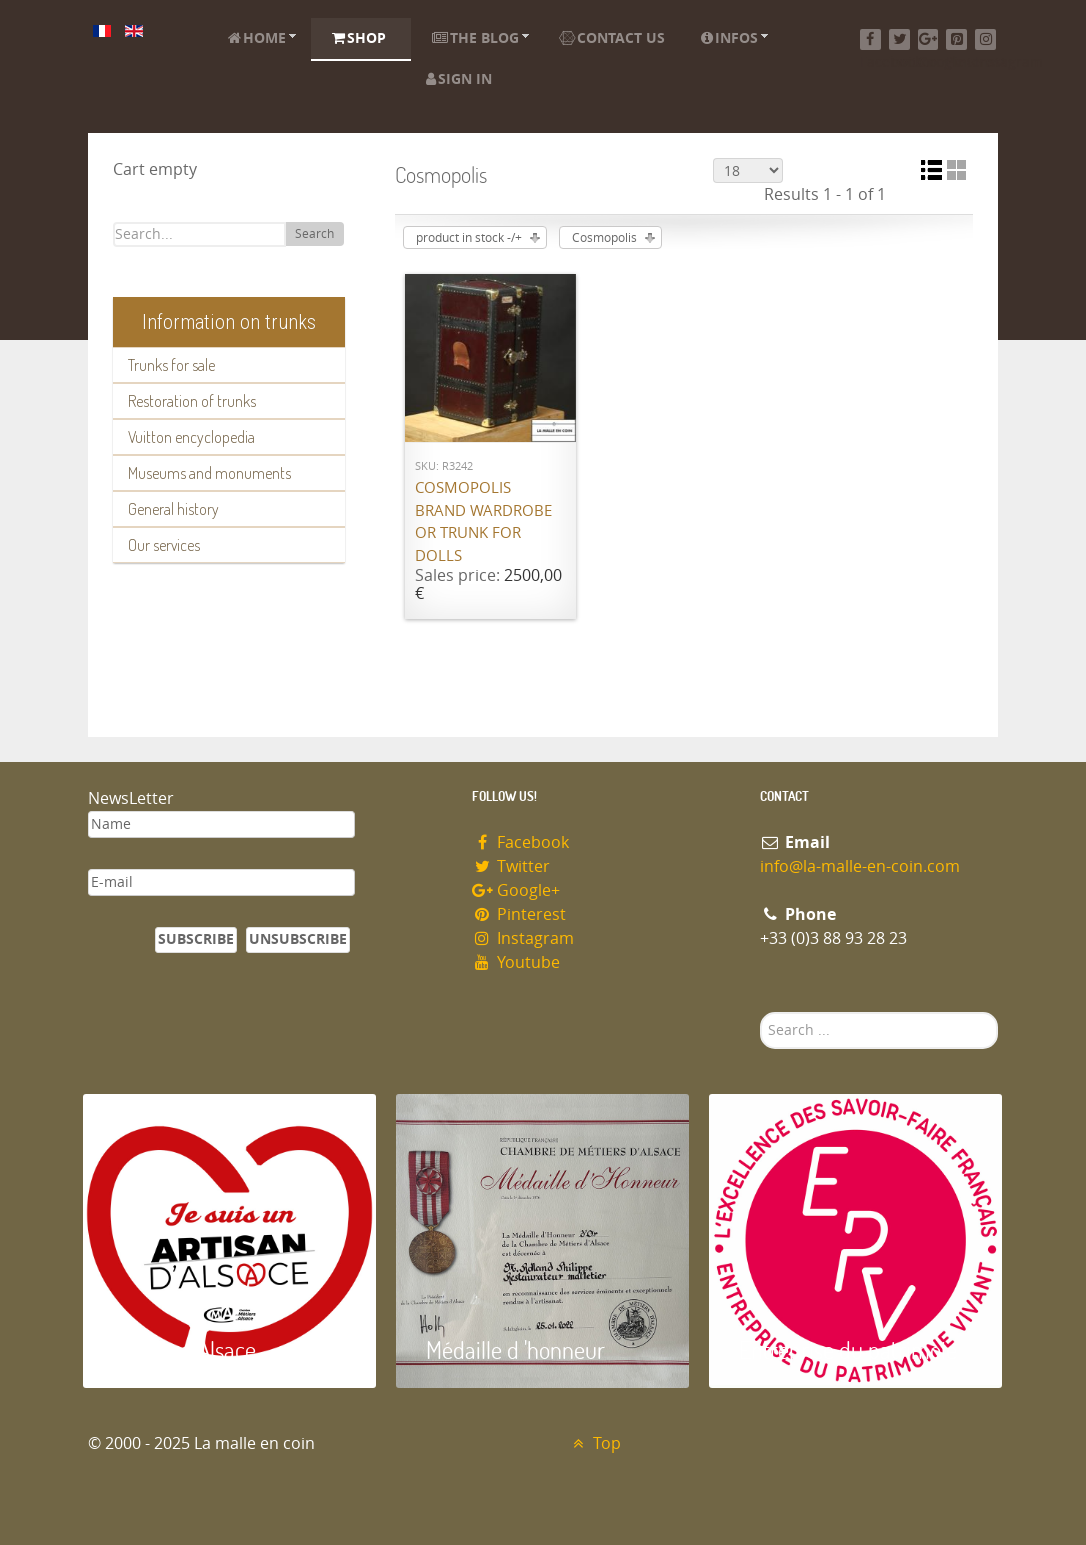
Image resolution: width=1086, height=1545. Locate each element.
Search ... (760, 1012)
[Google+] (928, 39)
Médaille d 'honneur (515, 1349)
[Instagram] (985, 39)
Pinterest (519, 914)
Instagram (523, 938)
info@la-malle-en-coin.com (860, 866)
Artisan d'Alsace (184, 1349)
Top (594, 1443)
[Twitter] (899, 39)
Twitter (511, 866)
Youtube (516, 962)
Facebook (520, 842)
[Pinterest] (956, 39)
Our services (164, 545)
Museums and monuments (209, 473)
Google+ (516, 890)
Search (314, 234)
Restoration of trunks (192, 401)
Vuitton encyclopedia (191, 437)
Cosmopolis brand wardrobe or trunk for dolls (483, 522)
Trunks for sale (171, 365)
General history (173, 509)
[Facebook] (870, 39)
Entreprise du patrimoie (848, 1349)
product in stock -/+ (469, 238)
